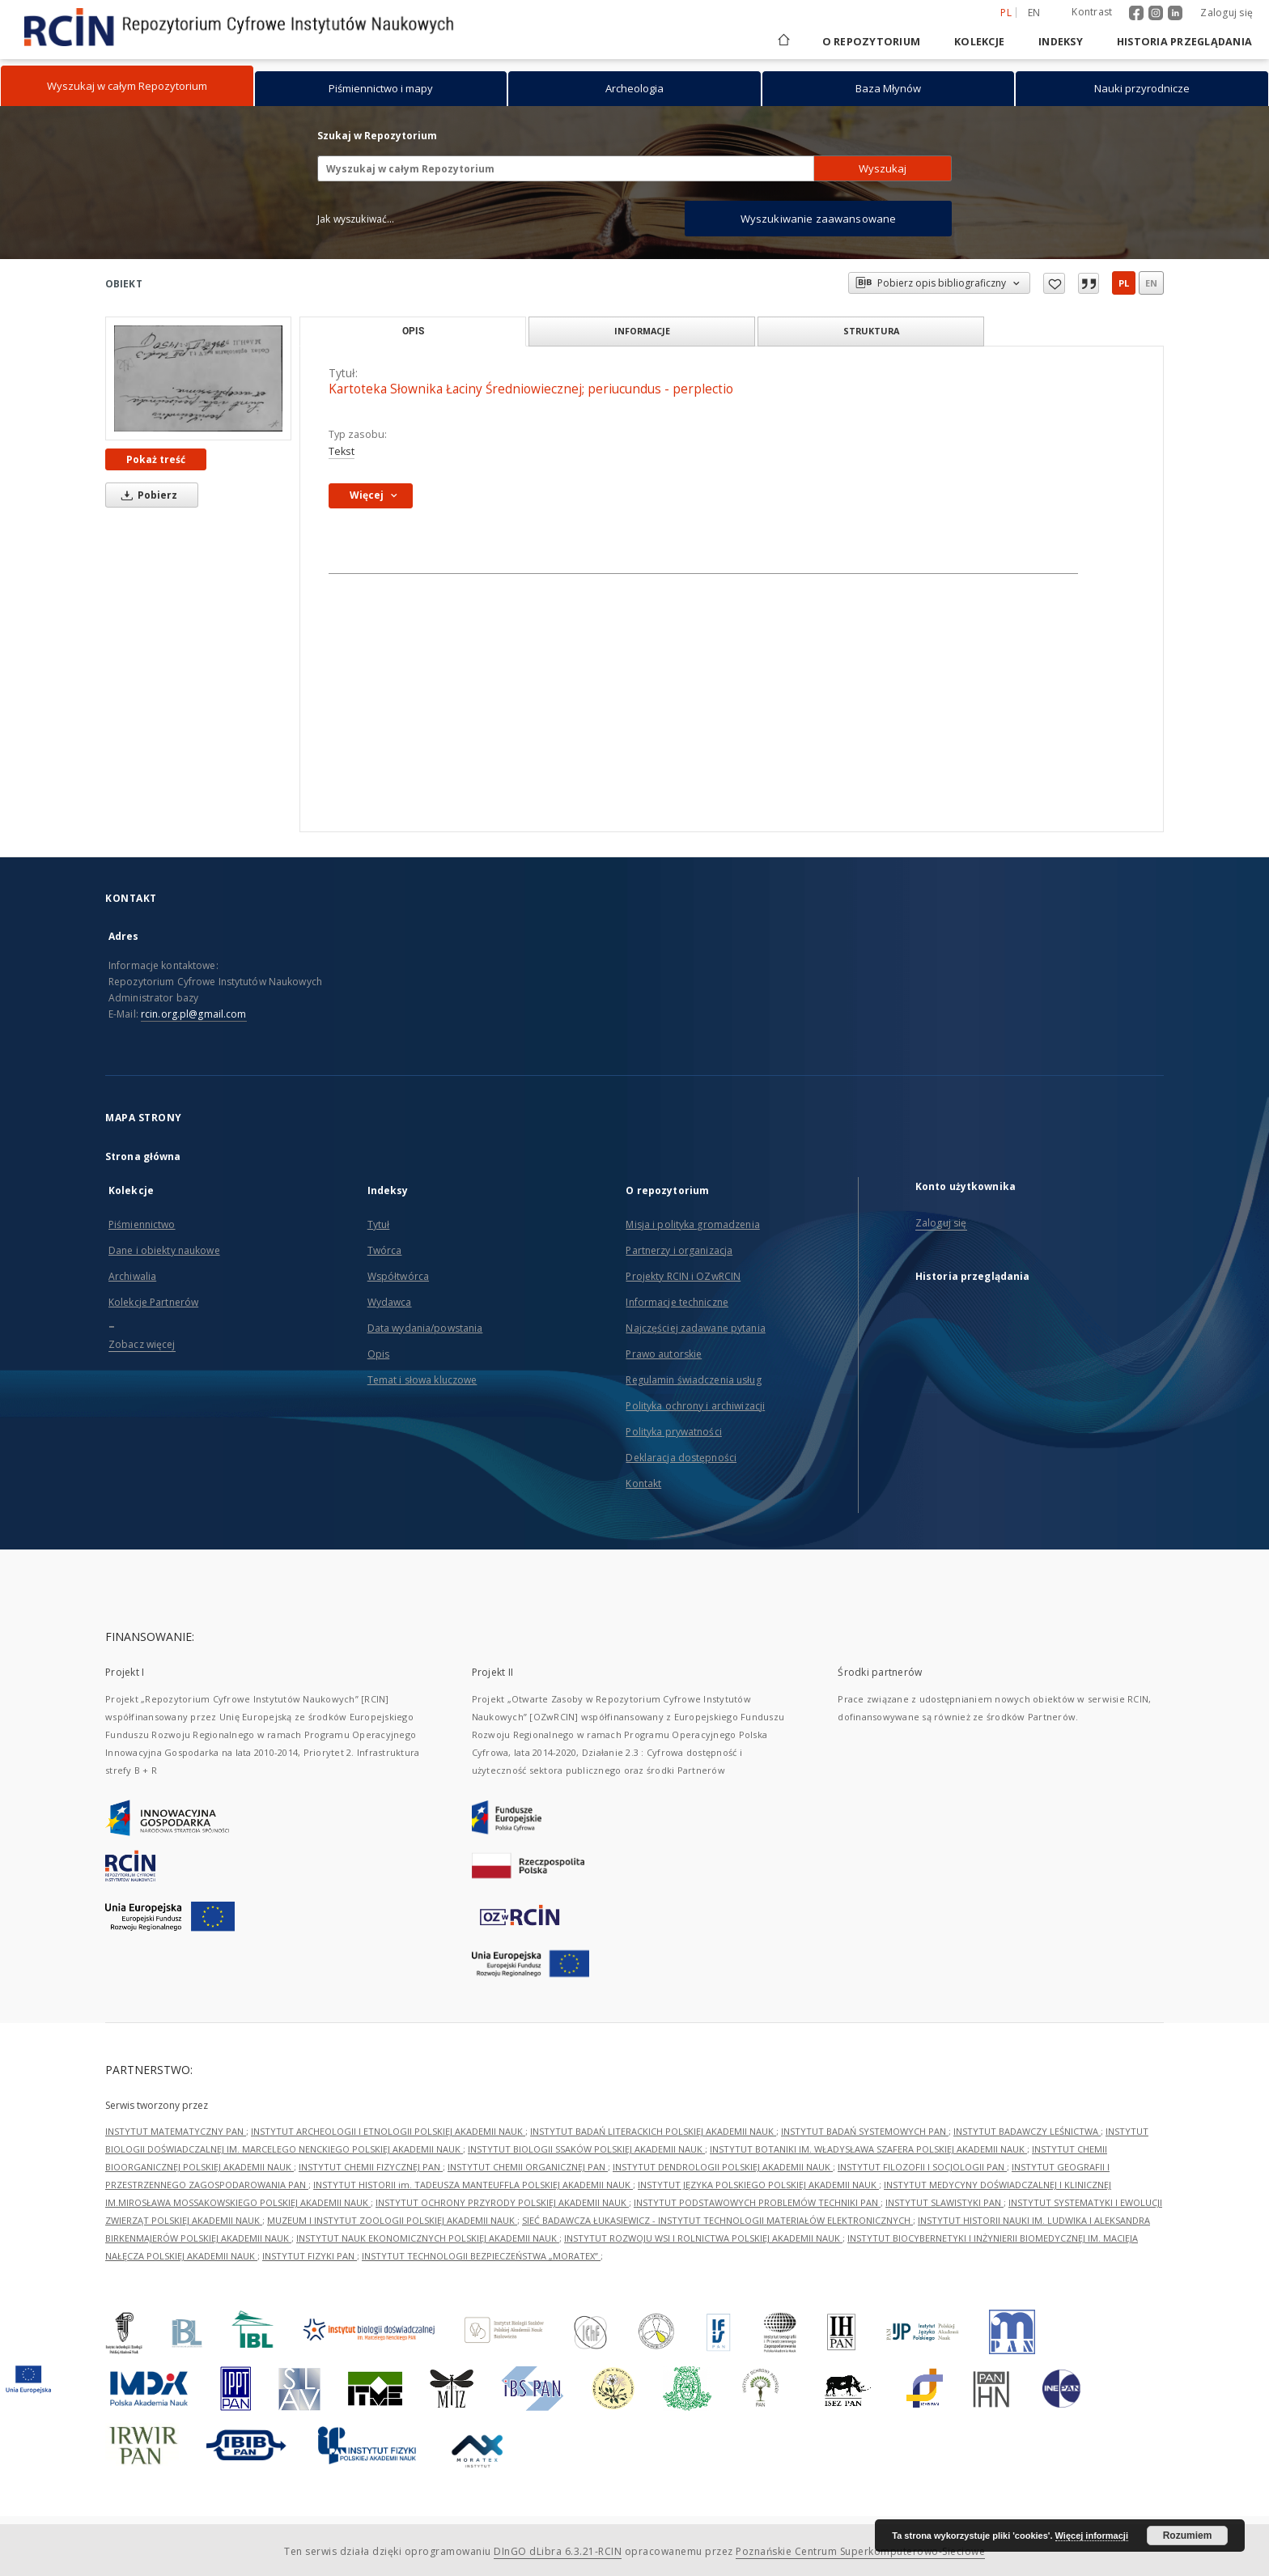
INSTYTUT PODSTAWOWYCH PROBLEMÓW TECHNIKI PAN (757, 2202)
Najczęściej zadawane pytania (695, 1328)
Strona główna (143, 1156)
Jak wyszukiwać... (356, 219)
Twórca (384, 1250)
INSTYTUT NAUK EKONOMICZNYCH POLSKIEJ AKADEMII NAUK (427, 2238)
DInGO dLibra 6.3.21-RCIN (558, 2551)
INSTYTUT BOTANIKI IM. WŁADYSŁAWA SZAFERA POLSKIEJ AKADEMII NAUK (868, 2149)
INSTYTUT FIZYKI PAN (309, 2256)
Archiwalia (132, 1276)
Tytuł (378, 1224)
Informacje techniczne (677, 1302)
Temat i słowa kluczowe (422, 1380)
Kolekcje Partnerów (153, 1302)
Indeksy (1060, 42)
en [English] (1034, 12)
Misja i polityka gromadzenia (692, 1224)
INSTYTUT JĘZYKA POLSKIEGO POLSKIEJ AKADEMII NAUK (758, 2185)
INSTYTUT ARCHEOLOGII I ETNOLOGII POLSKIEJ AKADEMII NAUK (388, 2131)
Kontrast (1092, 12)
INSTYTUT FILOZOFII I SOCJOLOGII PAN (922, 2167)
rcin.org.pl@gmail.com (194, 1014)
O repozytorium (871, 42)
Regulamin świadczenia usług (693, 1380)
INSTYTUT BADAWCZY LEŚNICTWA (1027, 2131)
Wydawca (389, 1302)
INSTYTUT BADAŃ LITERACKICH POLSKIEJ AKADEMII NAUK (653, 2131)
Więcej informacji (1091, 2535)
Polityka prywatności (673, 1432)
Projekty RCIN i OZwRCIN (683, 1276)
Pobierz (146, 495)
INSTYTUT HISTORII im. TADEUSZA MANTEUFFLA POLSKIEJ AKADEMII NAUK (473, 2185)
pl (1123, 283)
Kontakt (643, 1483)
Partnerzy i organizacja (679, 1250)
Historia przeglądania (1184, 42)
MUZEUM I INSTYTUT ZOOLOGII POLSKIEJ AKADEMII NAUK (392, 2220)
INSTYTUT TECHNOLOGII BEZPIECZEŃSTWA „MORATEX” (481, 2256)
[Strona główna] (782, 41)
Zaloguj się (1226, 12)
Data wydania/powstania (425, 1328)
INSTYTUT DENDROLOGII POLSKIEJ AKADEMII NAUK (723, 2167)
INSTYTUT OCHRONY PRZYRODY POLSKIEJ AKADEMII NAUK (502, 2202)
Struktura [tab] (871, 331)
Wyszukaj (882, 168)
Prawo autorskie (664, 1354)
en (1151, 283)
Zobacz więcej (142, 1344)
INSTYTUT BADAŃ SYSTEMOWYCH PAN (865, 2131)
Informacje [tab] (642, 331)
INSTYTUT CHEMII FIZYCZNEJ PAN (371, 2167)
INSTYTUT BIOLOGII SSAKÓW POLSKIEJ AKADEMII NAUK (586, 2149)
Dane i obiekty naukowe (164, 1250)
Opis (378, 1354)
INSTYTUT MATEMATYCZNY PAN (175, 2131)
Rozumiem (1187, 2535)
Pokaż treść (155, 459)
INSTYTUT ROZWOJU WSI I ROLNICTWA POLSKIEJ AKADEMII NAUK (703, 2238)
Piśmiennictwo (142, 1224)
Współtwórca (398, 1276)
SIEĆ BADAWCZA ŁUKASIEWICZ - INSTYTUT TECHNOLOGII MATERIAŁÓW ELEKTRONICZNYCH (717, 2220)
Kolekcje (979, 42)
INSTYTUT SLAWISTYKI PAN (944, 2202)
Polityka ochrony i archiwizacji (695, 1406)
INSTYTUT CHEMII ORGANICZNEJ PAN (528, 2167)
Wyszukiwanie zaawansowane (819, 218)
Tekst (341, 451)
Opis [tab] (413, 331)
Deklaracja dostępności (681, 1457)
